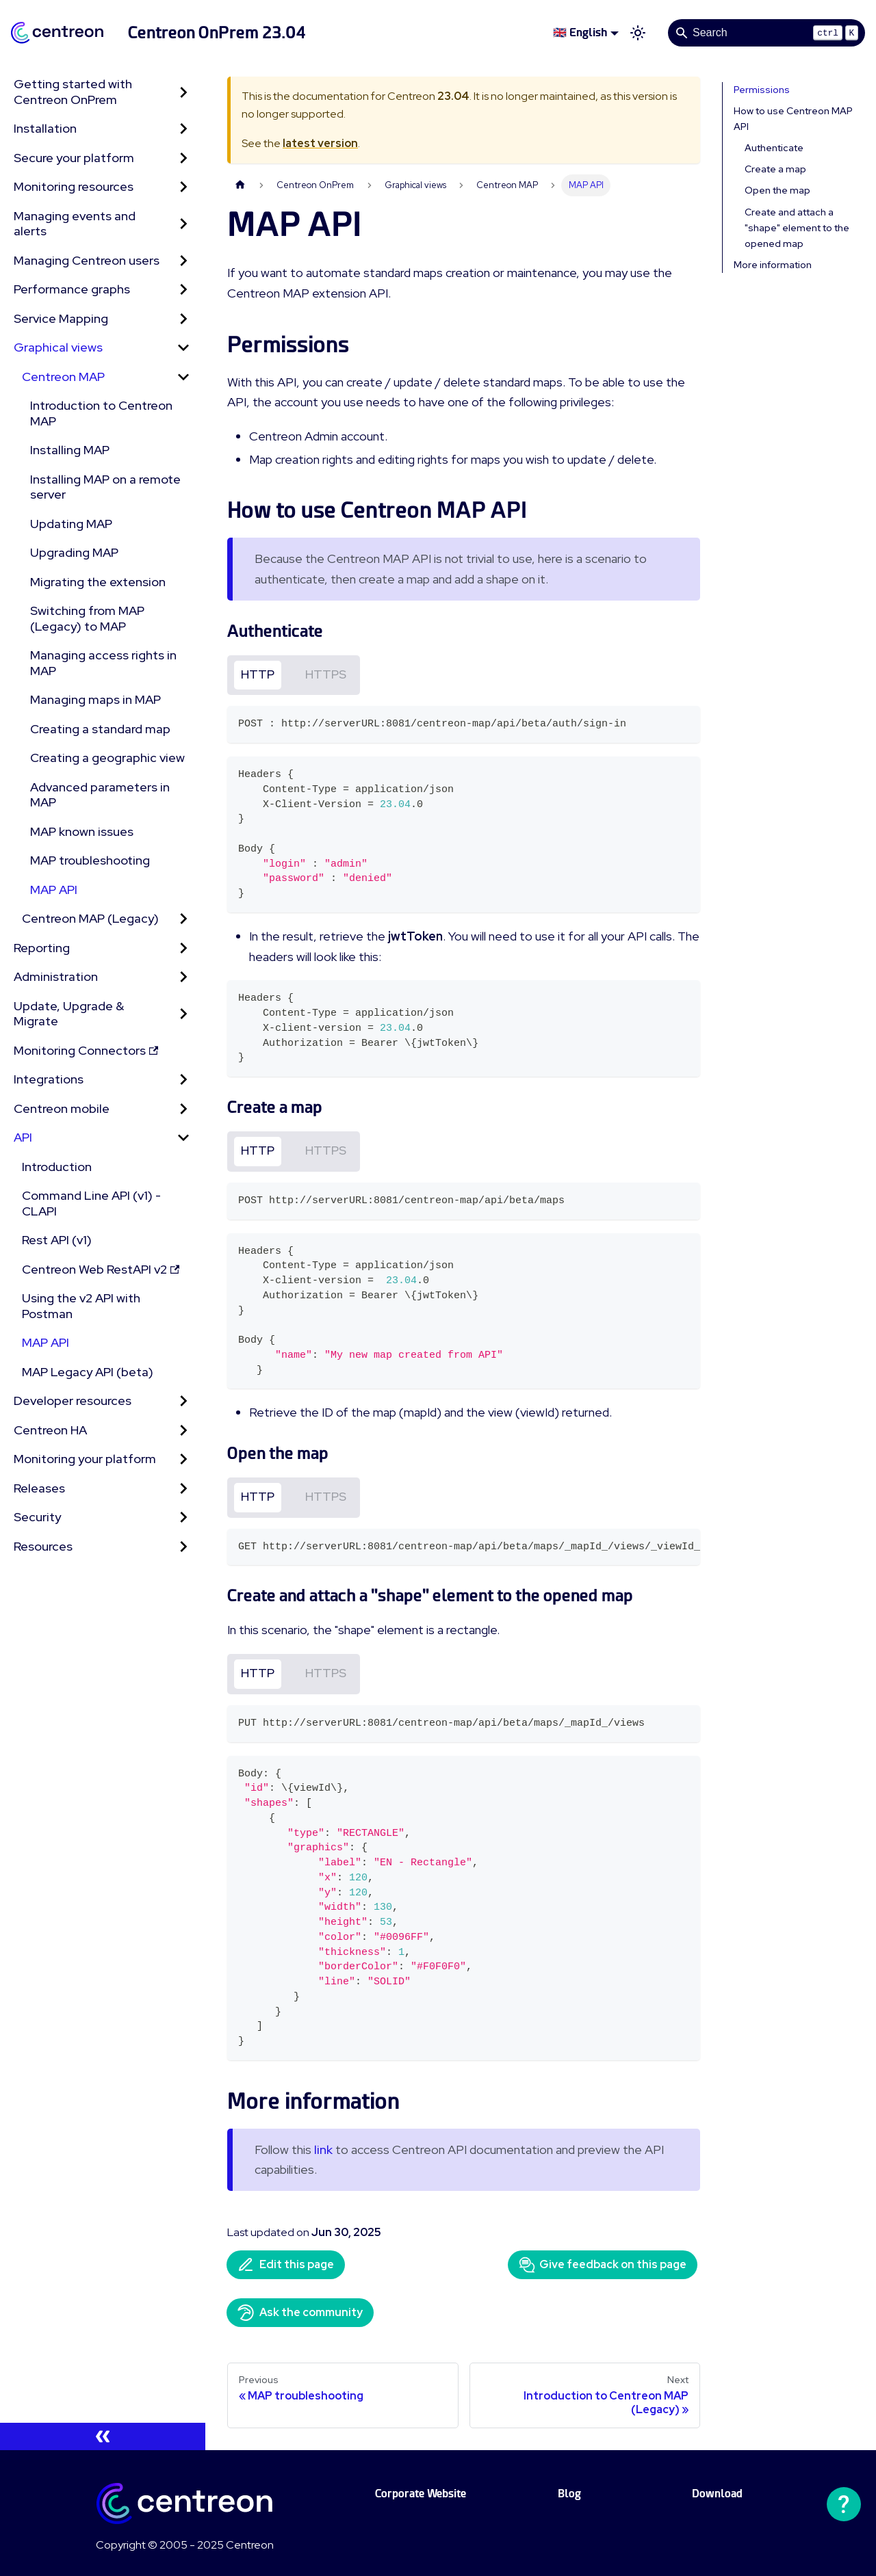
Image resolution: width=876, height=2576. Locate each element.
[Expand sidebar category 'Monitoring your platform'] (183, 1459)
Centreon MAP (63, 376)
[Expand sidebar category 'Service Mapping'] (183, 319)
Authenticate (774, 148)
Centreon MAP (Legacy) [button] (90, 918)
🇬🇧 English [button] (580, 32)
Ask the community (300, 2312)
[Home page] (240, 185)
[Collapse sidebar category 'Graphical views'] (183, 347)
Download (717, 2493)
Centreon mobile (62, 1108)
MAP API (53, 889)
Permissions (762, 89)
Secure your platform (74, 158)
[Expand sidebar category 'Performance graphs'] (183, 289)
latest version (320, 143)
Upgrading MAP (74, 552)
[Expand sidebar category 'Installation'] (183, 129)
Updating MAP (71, 523)
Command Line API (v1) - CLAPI (91, 1203)
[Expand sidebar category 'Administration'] (183, 977)
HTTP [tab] (257, 674)
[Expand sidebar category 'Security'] (183, 1517)
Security (37, 1517)
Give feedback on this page (602, 2265)
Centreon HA (50, 1430)
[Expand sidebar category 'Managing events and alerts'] (183, 224)
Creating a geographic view (107, 757)
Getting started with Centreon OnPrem (73, 91)
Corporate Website (420, 2493)
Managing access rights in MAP (103, 663)
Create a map (775, 169)
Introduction (57, 1166)
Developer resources (72, 1400)
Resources (43, 1546)
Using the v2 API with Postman (81, 1306)
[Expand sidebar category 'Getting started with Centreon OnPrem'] (183, 92)
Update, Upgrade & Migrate (69, 1013)
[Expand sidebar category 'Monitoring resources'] (183, 187)
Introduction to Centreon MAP (101, 413)
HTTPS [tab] (325, 674)
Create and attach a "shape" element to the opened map (797, 228)
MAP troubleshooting (90, 860)
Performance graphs (72, 289)
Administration (56, 976)
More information (773, 265)
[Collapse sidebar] (102, 2436)
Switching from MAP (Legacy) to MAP (87, 618)
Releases (39, 1488)
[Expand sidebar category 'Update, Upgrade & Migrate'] (183, 1014)
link (323, 2149)
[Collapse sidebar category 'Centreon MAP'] (183, 377)
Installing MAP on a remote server (105, 487)
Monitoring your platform (85, 1459)
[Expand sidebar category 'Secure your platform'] (183, 158)
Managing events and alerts (75, 223)
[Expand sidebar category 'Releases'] (183, 1488)
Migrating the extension (98, 582)
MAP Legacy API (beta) (87, 1372)
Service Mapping (61, 318)
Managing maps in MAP (95, 699)
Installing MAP (70, 450)
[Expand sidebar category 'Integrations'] (183, 1079)
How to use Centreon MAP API (793, 119)
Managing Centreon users (86, 260)
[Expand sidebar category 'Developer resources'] (183, 1401)
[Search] (766, 33)
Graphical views (58, 347)
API (23, 1137)
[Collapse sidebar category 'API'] (183, 1138)
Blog (569, 2493)
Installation (45, 128)
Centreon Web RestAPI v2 (100, 1269)
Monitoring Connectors (86, 1050)
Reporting (42, 948)
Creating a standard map (100, 729)
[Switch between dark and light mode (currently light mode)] (638, 33)
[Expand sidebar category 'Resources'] (183, 1547)
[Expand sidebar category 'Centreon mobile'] (183, 1109)
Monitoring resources (73, 186)
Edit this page (285, 2265)
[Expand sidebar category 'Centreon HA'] (183, 1430)
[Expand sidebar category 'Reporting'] (183, 948)
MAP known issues (81, 831)
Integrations (48, 1079)
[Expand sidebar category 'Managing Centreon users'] (183, 261)
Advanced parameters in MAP (100, 795)
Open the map (777, 190)
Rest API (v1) (57, 1240)
